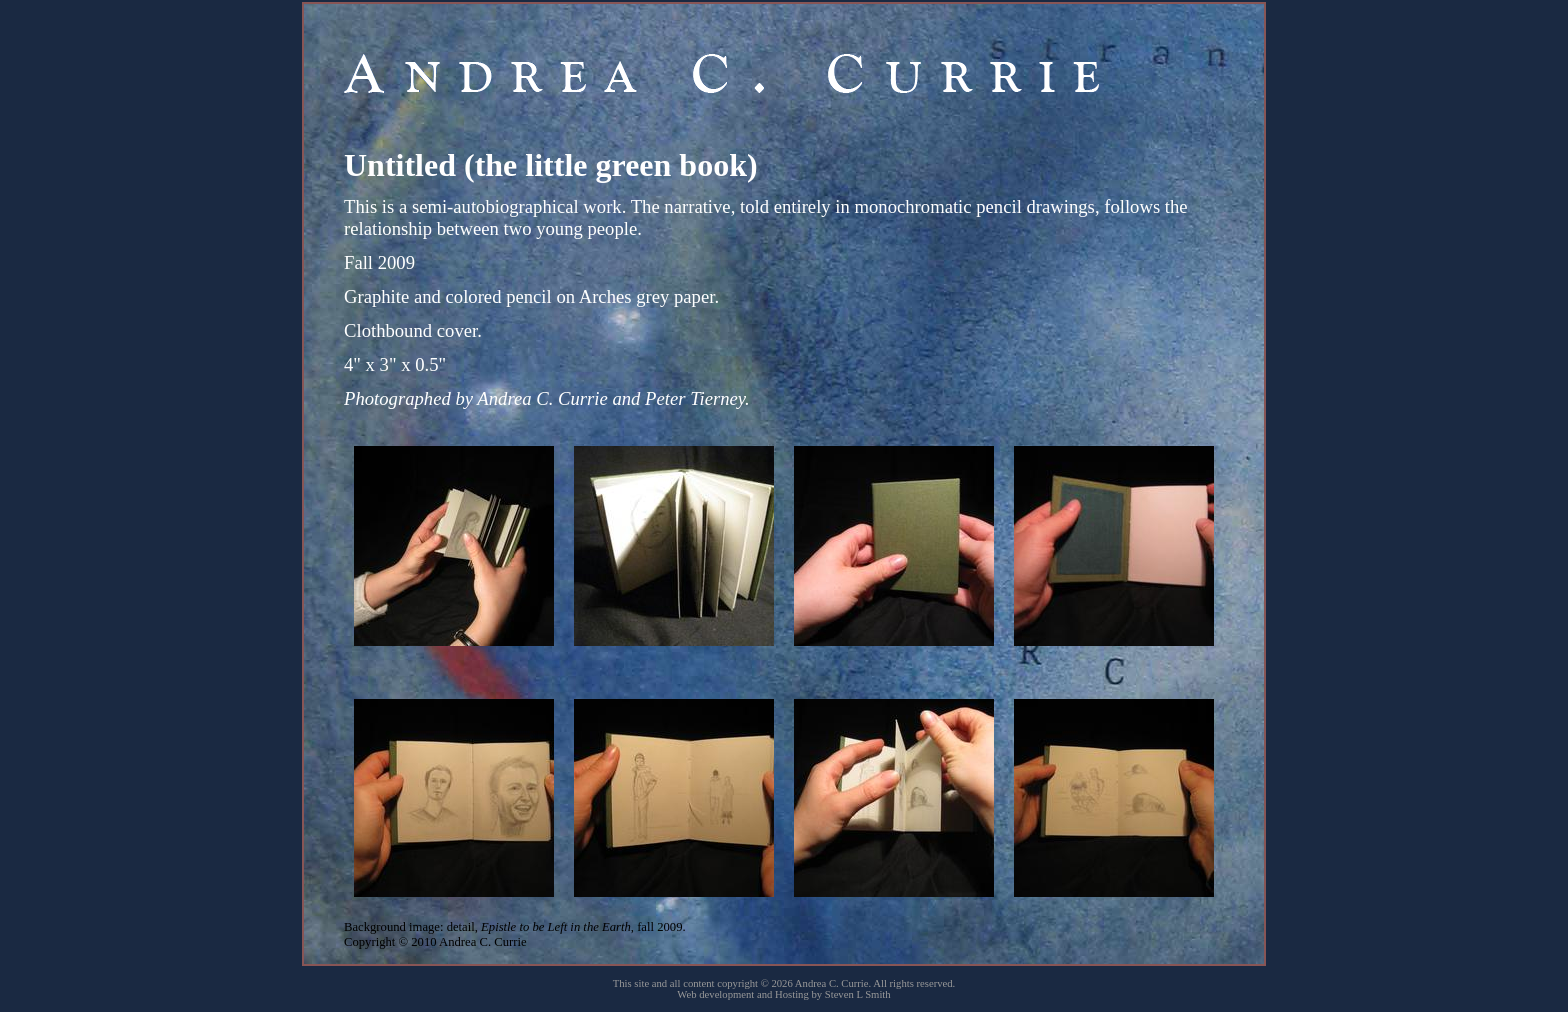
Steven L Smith (858, 994)
